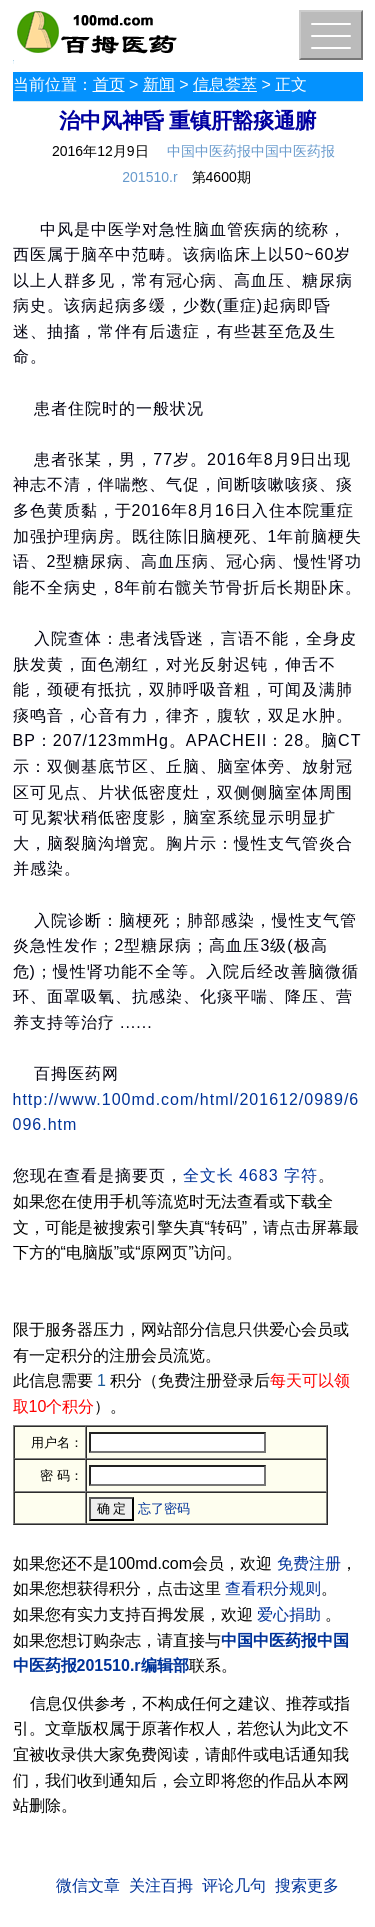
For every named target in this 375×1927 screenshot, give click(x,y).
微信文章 (88, 1885)
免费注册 (309, 1563)
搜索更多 (307, 1885)
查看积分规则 (273, 1588)
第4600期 (221, 177)
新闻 (159, 84)
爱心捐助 (289, 1614)
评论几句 (234, 1885)
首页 (109, 84)
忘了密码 (164, 1508)
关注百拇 (161, 1885)
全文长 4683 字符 (250, 1175)
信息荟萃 (225, 84)
